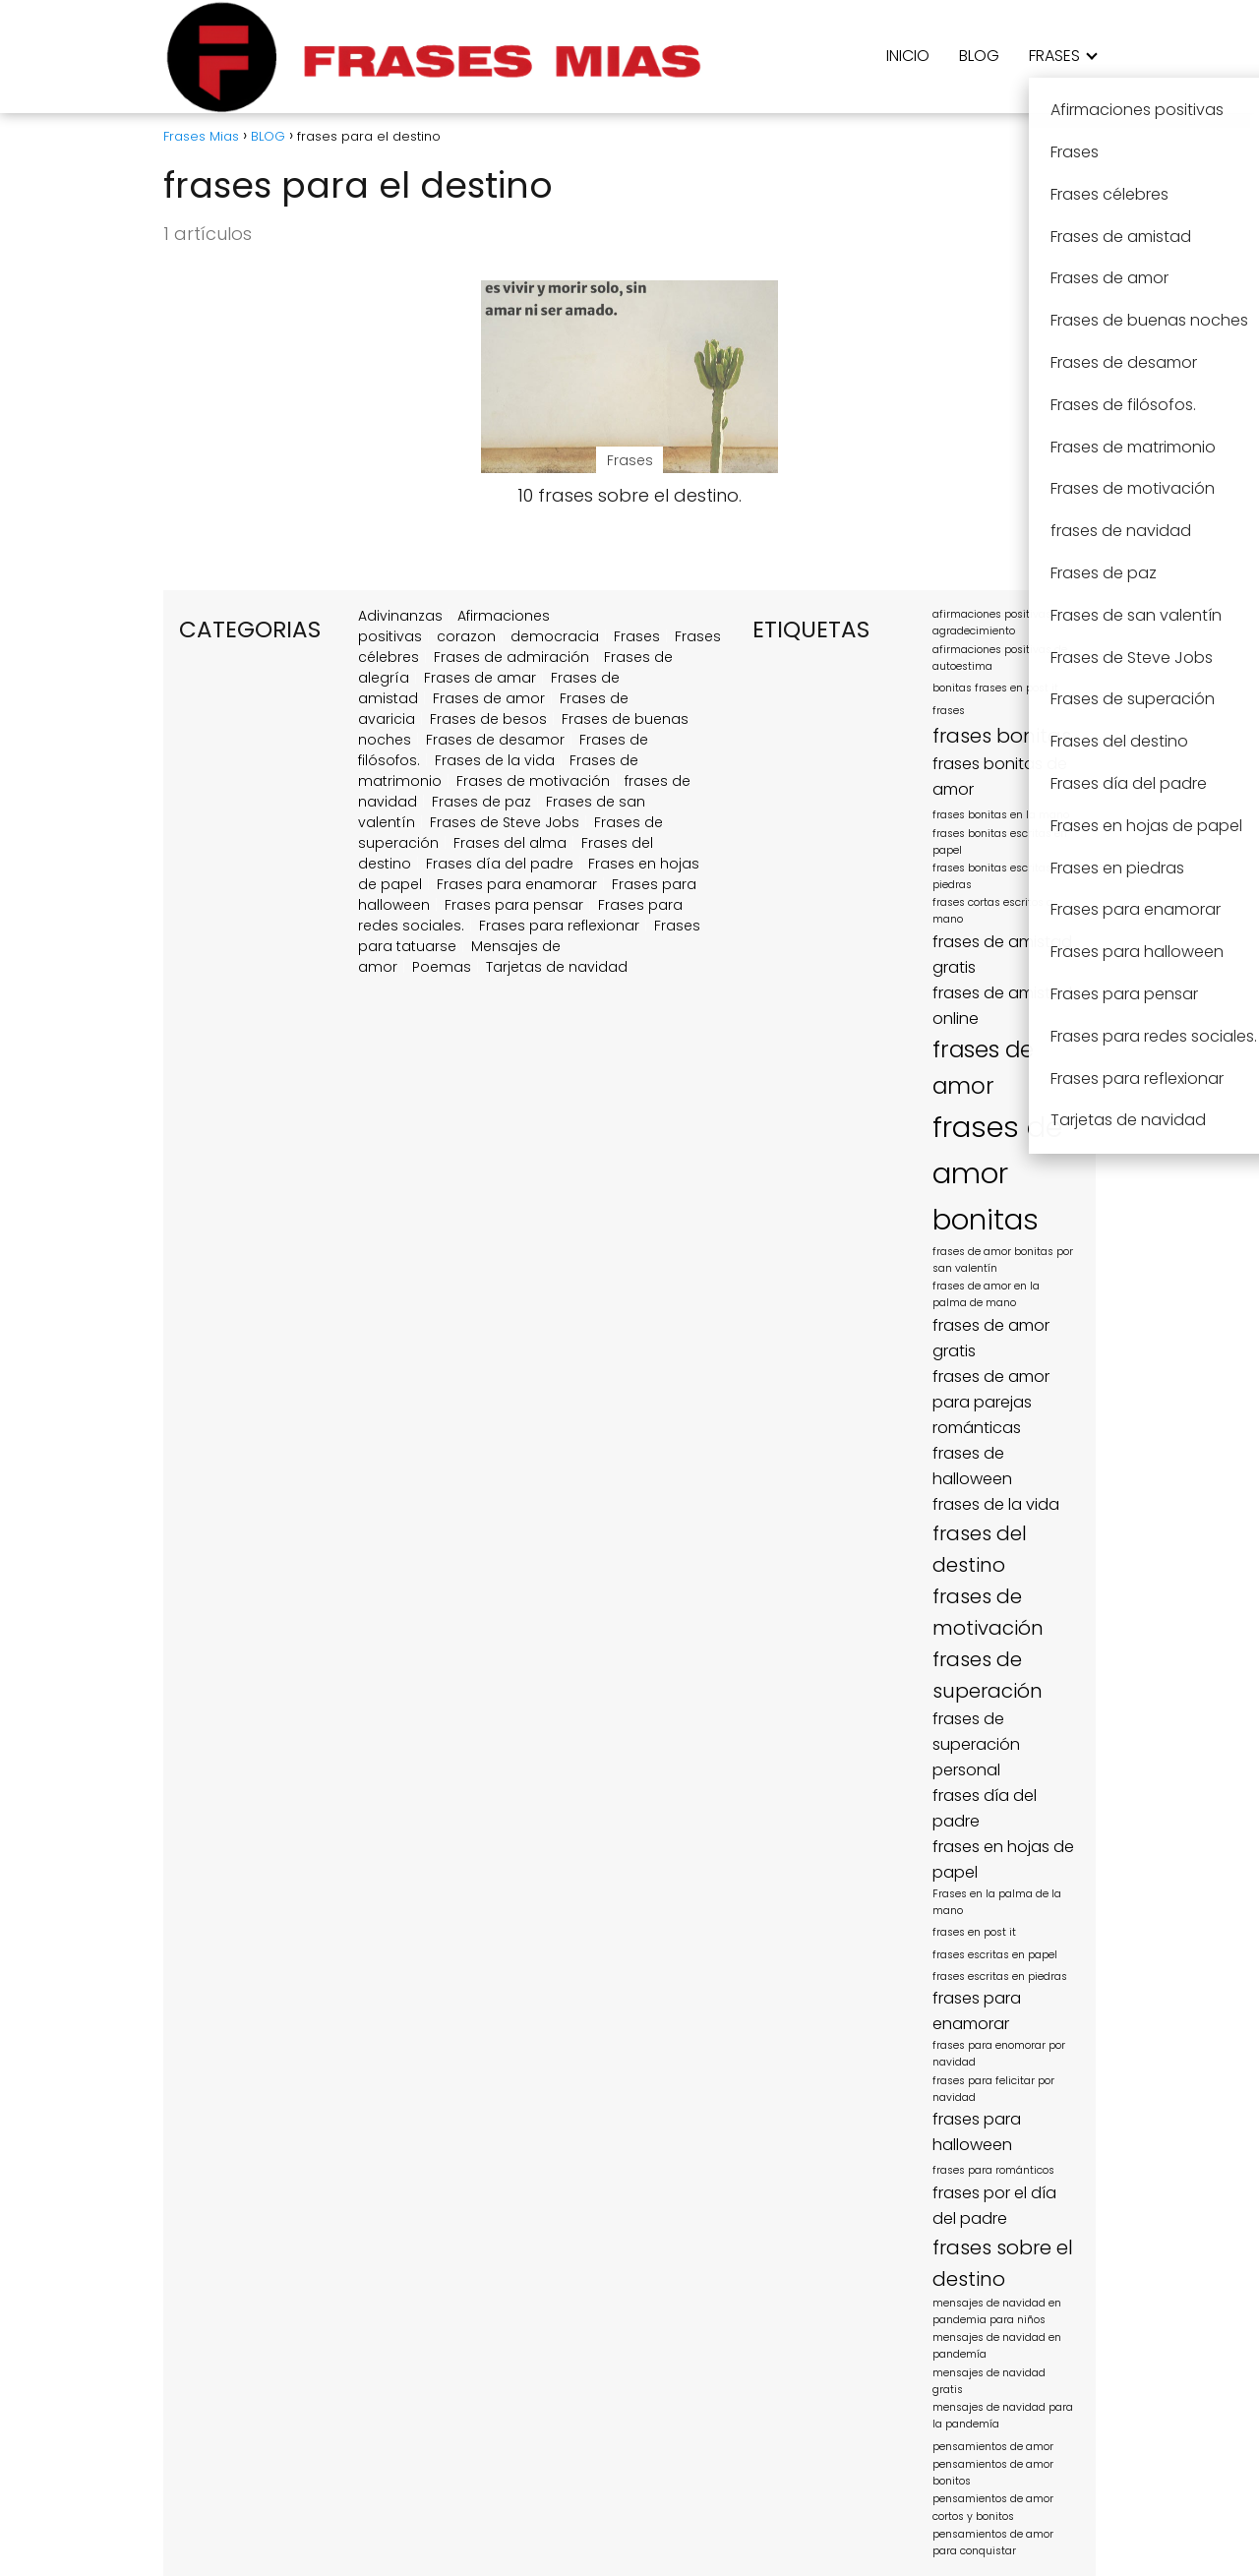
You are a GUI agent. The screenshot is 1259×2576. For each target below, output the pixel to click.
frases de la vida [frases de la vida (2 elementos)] (995, 1504)
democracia (554, 636)
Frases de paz (481, 801)
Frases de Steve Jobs (504, 822)
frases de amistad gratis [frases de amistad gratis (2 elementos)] (1002, 954)
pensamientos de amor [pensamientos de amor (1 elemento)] (992, 2446)
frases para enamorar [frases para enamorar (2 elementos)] (976, 2011)
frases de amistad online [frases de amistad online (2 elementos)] (1002, 1006)
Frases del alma (510, 843)
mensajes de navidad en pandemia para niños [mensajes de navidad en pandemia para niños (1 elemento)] (996, 2311)
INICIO (907, 55)
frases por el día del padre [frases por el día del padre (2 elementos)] (994, 2206)
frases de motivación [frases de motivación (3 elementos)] (988, 1612)
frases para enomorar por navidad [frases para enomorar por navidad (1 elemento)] (998, 2053)
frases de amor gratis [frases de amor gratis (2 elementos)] (990, 1338)
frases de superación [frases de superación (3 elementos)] (987, 1675)
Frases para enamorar (517, 884)
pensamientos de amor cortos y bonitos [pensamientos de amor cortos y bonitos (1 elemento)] (992, 2507)
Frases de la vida (495, 760)
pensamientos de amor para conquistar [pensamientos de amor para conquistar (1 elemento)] (992, 2542)
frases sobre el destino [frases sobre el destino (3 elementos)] (1002, 2263)
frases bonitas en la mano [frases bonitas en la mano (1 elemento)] (1000, 815)
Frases (637, 636)
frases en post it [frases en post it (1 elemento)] (974, 1932)
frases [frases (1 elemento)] (948, 710)
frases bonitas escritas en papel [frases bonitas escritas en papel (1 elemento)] (999, 842)
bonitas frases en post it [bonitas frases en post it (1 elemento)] (995, 688)
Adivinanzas (400, 616)
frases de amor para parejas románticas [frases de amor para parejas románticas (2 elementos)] (990, 1402)
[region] (255, 2424)
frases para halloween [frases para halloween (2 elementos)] (976, 2132)
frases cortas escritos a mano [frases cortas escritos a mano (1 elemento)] (992, 911)
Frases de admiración (511, 657)
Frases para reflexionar (559, 925)
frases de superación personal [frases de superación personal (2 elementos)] (976, 1744)
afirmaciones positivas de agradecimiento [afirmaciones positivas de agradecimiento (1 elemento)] (999, 622)
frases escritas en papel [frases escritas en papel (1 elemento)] (994, 1954)
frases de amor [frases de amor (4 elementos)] (983, 1068)
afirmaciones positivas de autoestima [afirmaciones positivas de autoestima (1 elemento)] (999, 658)
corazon (466, 636)
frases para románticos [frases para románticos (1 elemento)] (993, 2170)
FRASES (1054, 55)
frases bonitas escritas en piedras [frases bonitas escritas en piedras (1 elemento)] (999, 876)
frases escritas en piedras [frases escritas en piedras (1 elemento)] (999, 1976)
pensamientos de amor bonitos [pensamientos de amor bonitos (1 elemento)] (992, 2472)
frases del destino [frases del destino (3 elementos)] (979, 1549)
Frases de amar (480, 678)
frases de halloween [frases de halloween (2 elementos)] (972, 1466)
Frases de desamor (495, 739)
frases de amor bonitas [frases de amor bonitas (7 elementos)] (997, 1173)
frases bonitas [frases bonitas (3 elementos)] (1001, 735)
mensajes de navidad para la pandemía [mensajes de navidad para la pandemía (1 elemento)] (1002, 2415)
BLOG (979, 55)
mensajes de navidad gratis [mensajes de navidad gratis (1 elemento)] (989, 2381)
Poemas (441, 967)
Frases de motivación (533, 781)
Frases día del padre (499, 863)
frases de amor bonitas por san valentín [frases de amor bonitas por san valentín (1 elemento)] (1002, 1260)
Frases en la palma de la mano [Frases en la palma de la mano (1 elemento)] (996, 1902)
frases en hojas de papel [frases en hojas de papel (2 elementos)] (1003, 1859)
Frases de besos (488, 719)
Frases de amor (489, 698)
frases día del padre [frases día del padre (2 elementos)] (984, 1808)
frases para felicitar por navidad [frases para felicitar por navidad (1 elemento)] (993, 2089)
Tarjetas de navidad (557, 967)
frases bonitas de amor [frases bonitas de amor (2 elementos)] (999, 776)
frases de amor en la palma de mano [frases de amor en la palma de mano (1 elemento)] (986, 1294)
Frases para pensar (514, 905)
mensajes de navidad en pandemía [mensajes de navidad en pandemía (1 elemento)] (996, 2346)
